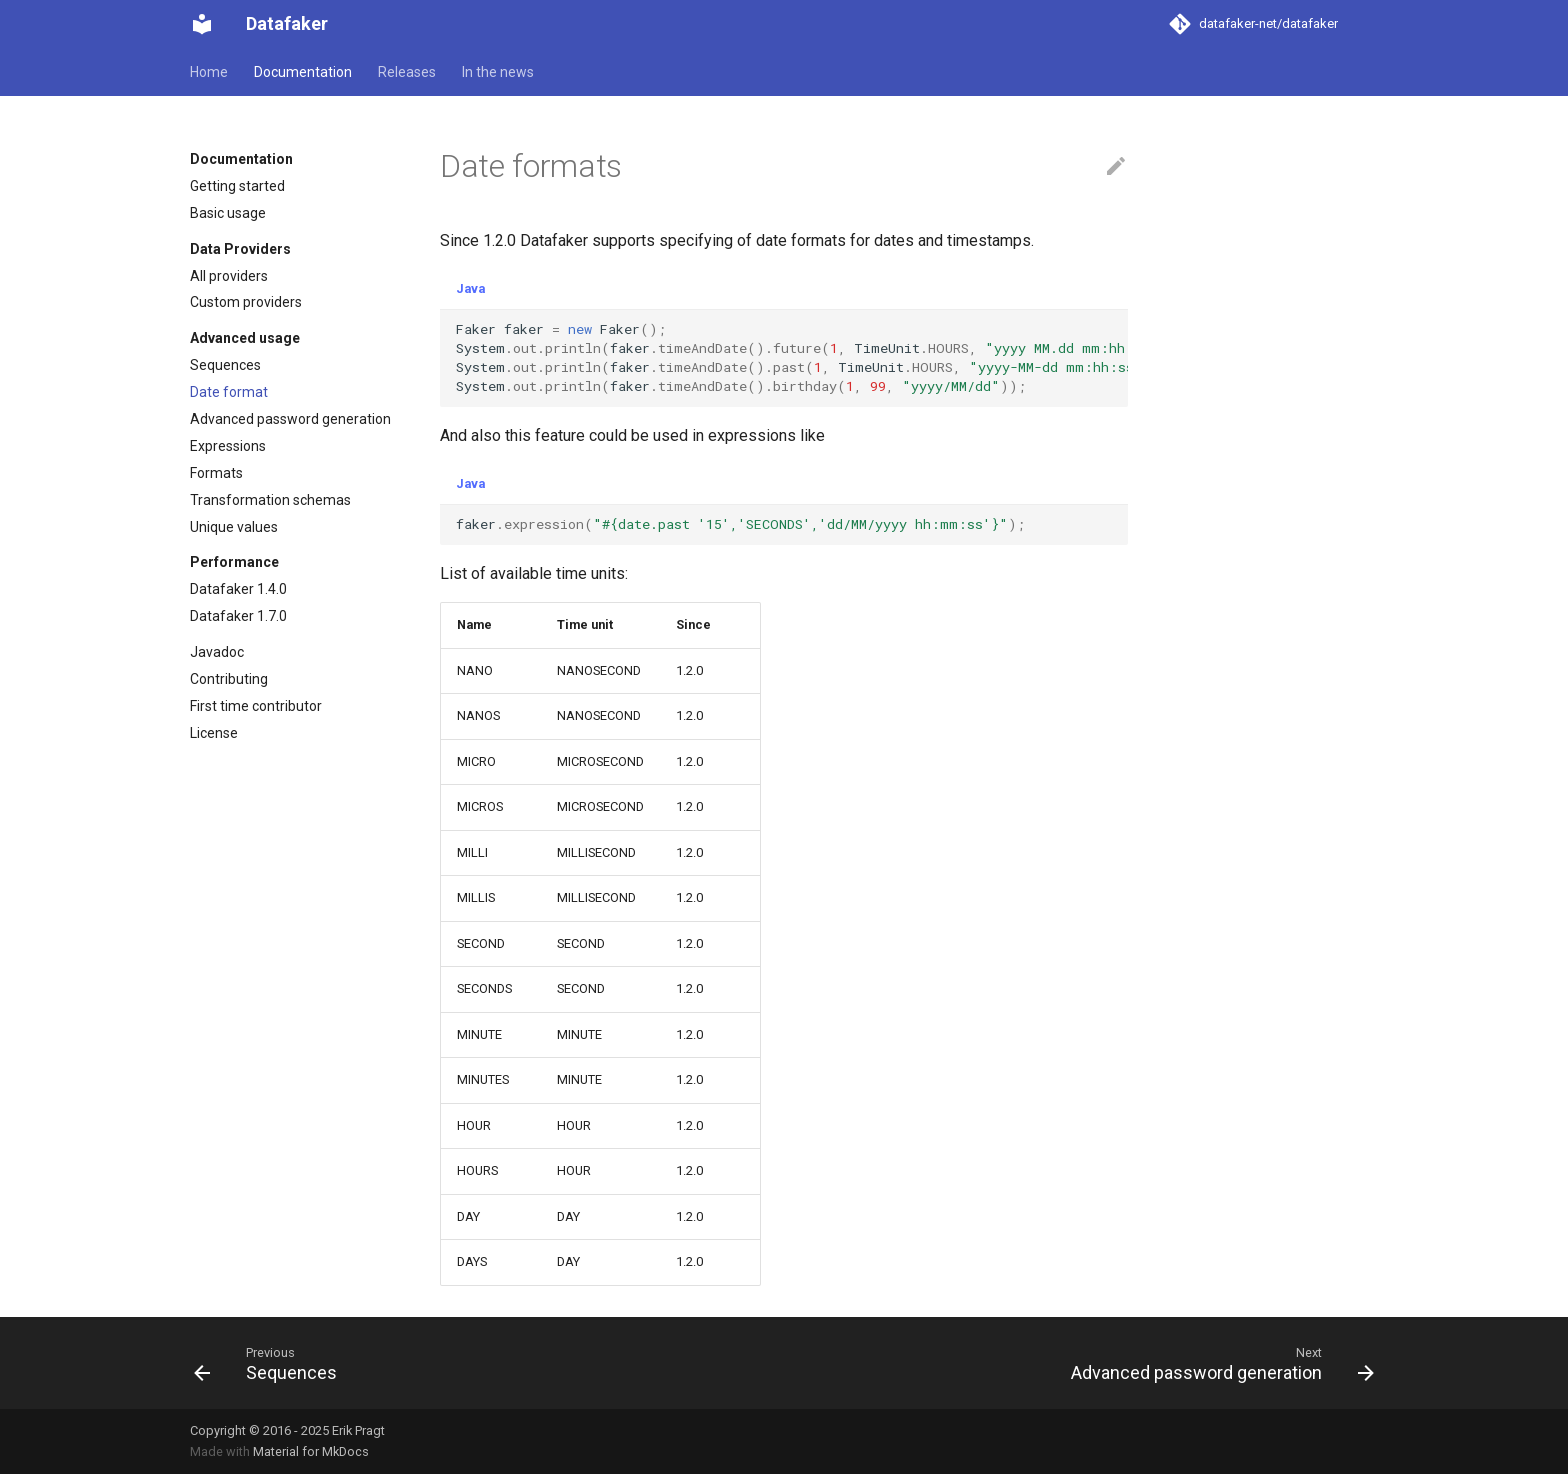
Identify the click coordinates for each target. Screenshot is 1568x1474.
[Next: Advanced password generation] (1217, 1363)
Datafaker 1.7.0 (238, 616)
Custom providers (246, 302)
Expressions (228, 446)
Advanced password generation (290, 419)
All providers (229, 276)
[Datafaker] (202, 24)
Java (470, 288)
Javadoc (217, 652)
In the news (498, 72)
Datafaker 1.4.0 (238, 589)
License (214, 733)
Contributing (229, 679)
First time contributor (256, 706)
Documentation (303, 72)
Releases (407, 72)
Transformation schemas (270, 500)
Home (209, 72)
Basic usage (228, 213)
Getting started (237, 186)
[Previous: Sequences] (271, 1363)
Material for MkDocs (311, 1451)
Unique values (234, 527)
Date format (229, 392)
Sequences (225, 365)
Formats (216, 473)
